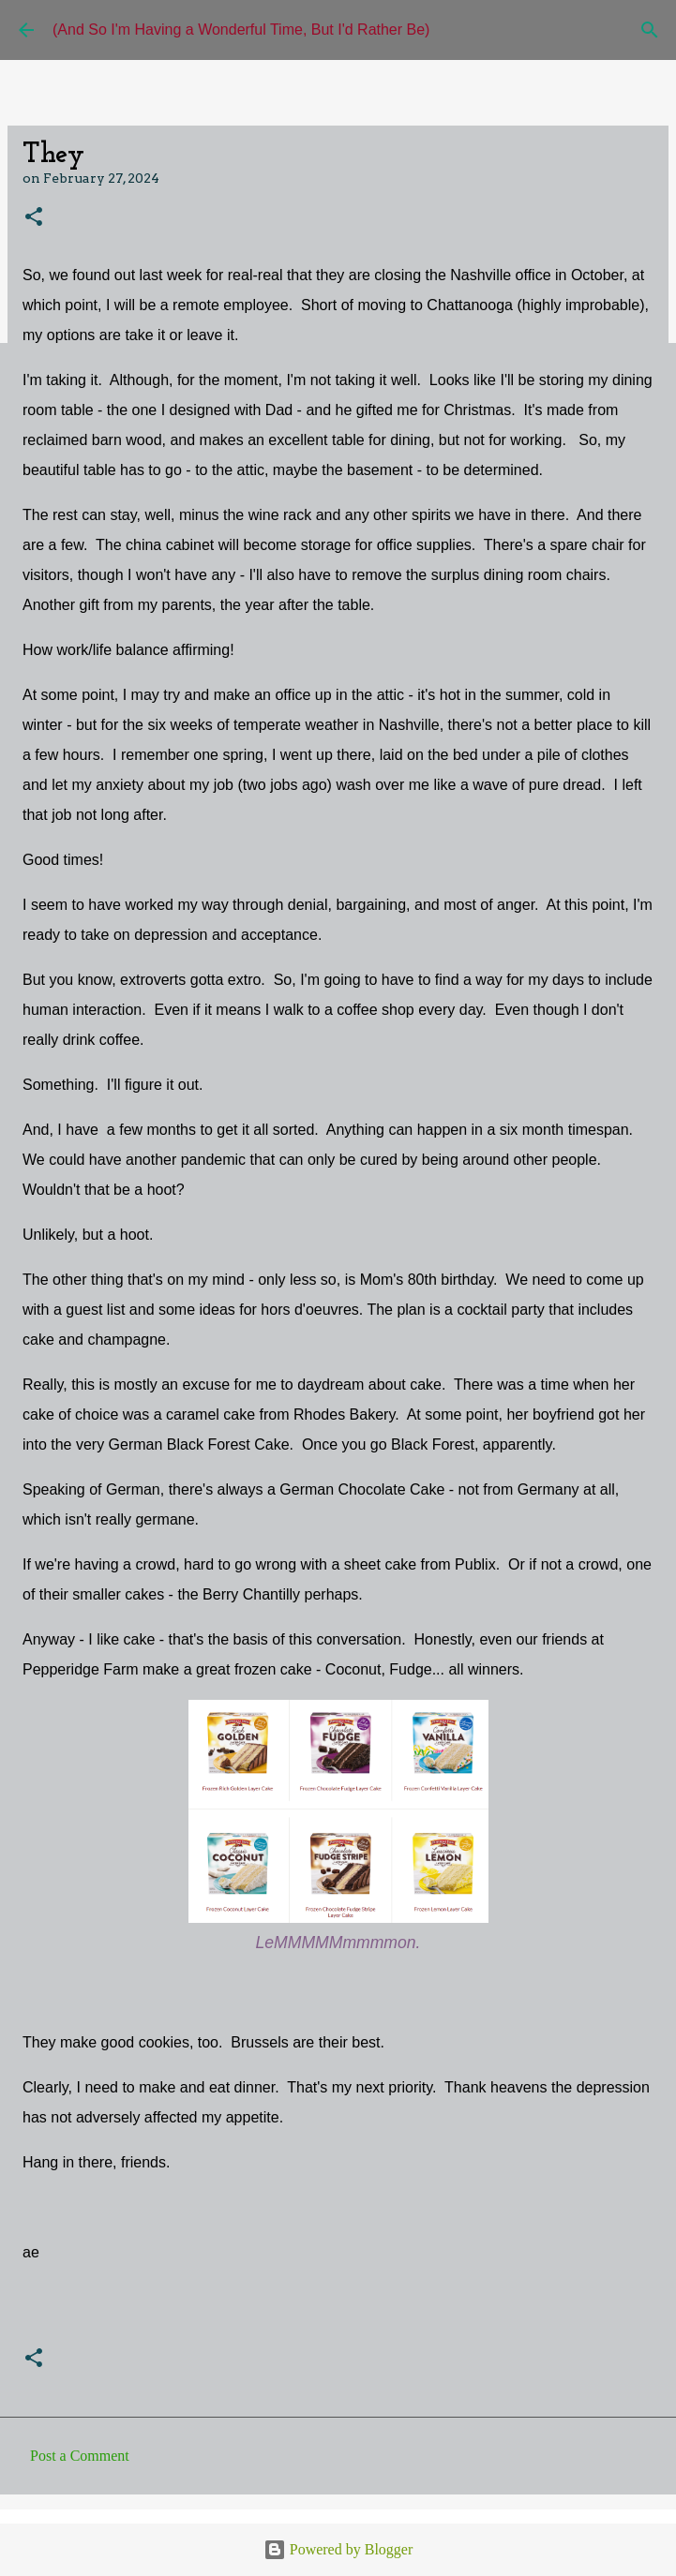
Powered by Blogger (338, 2549)
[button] (34, 218)
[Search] (649, 29)
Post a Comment (79, 2456)
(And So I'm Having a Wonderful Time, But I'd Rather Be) (241, 29)
